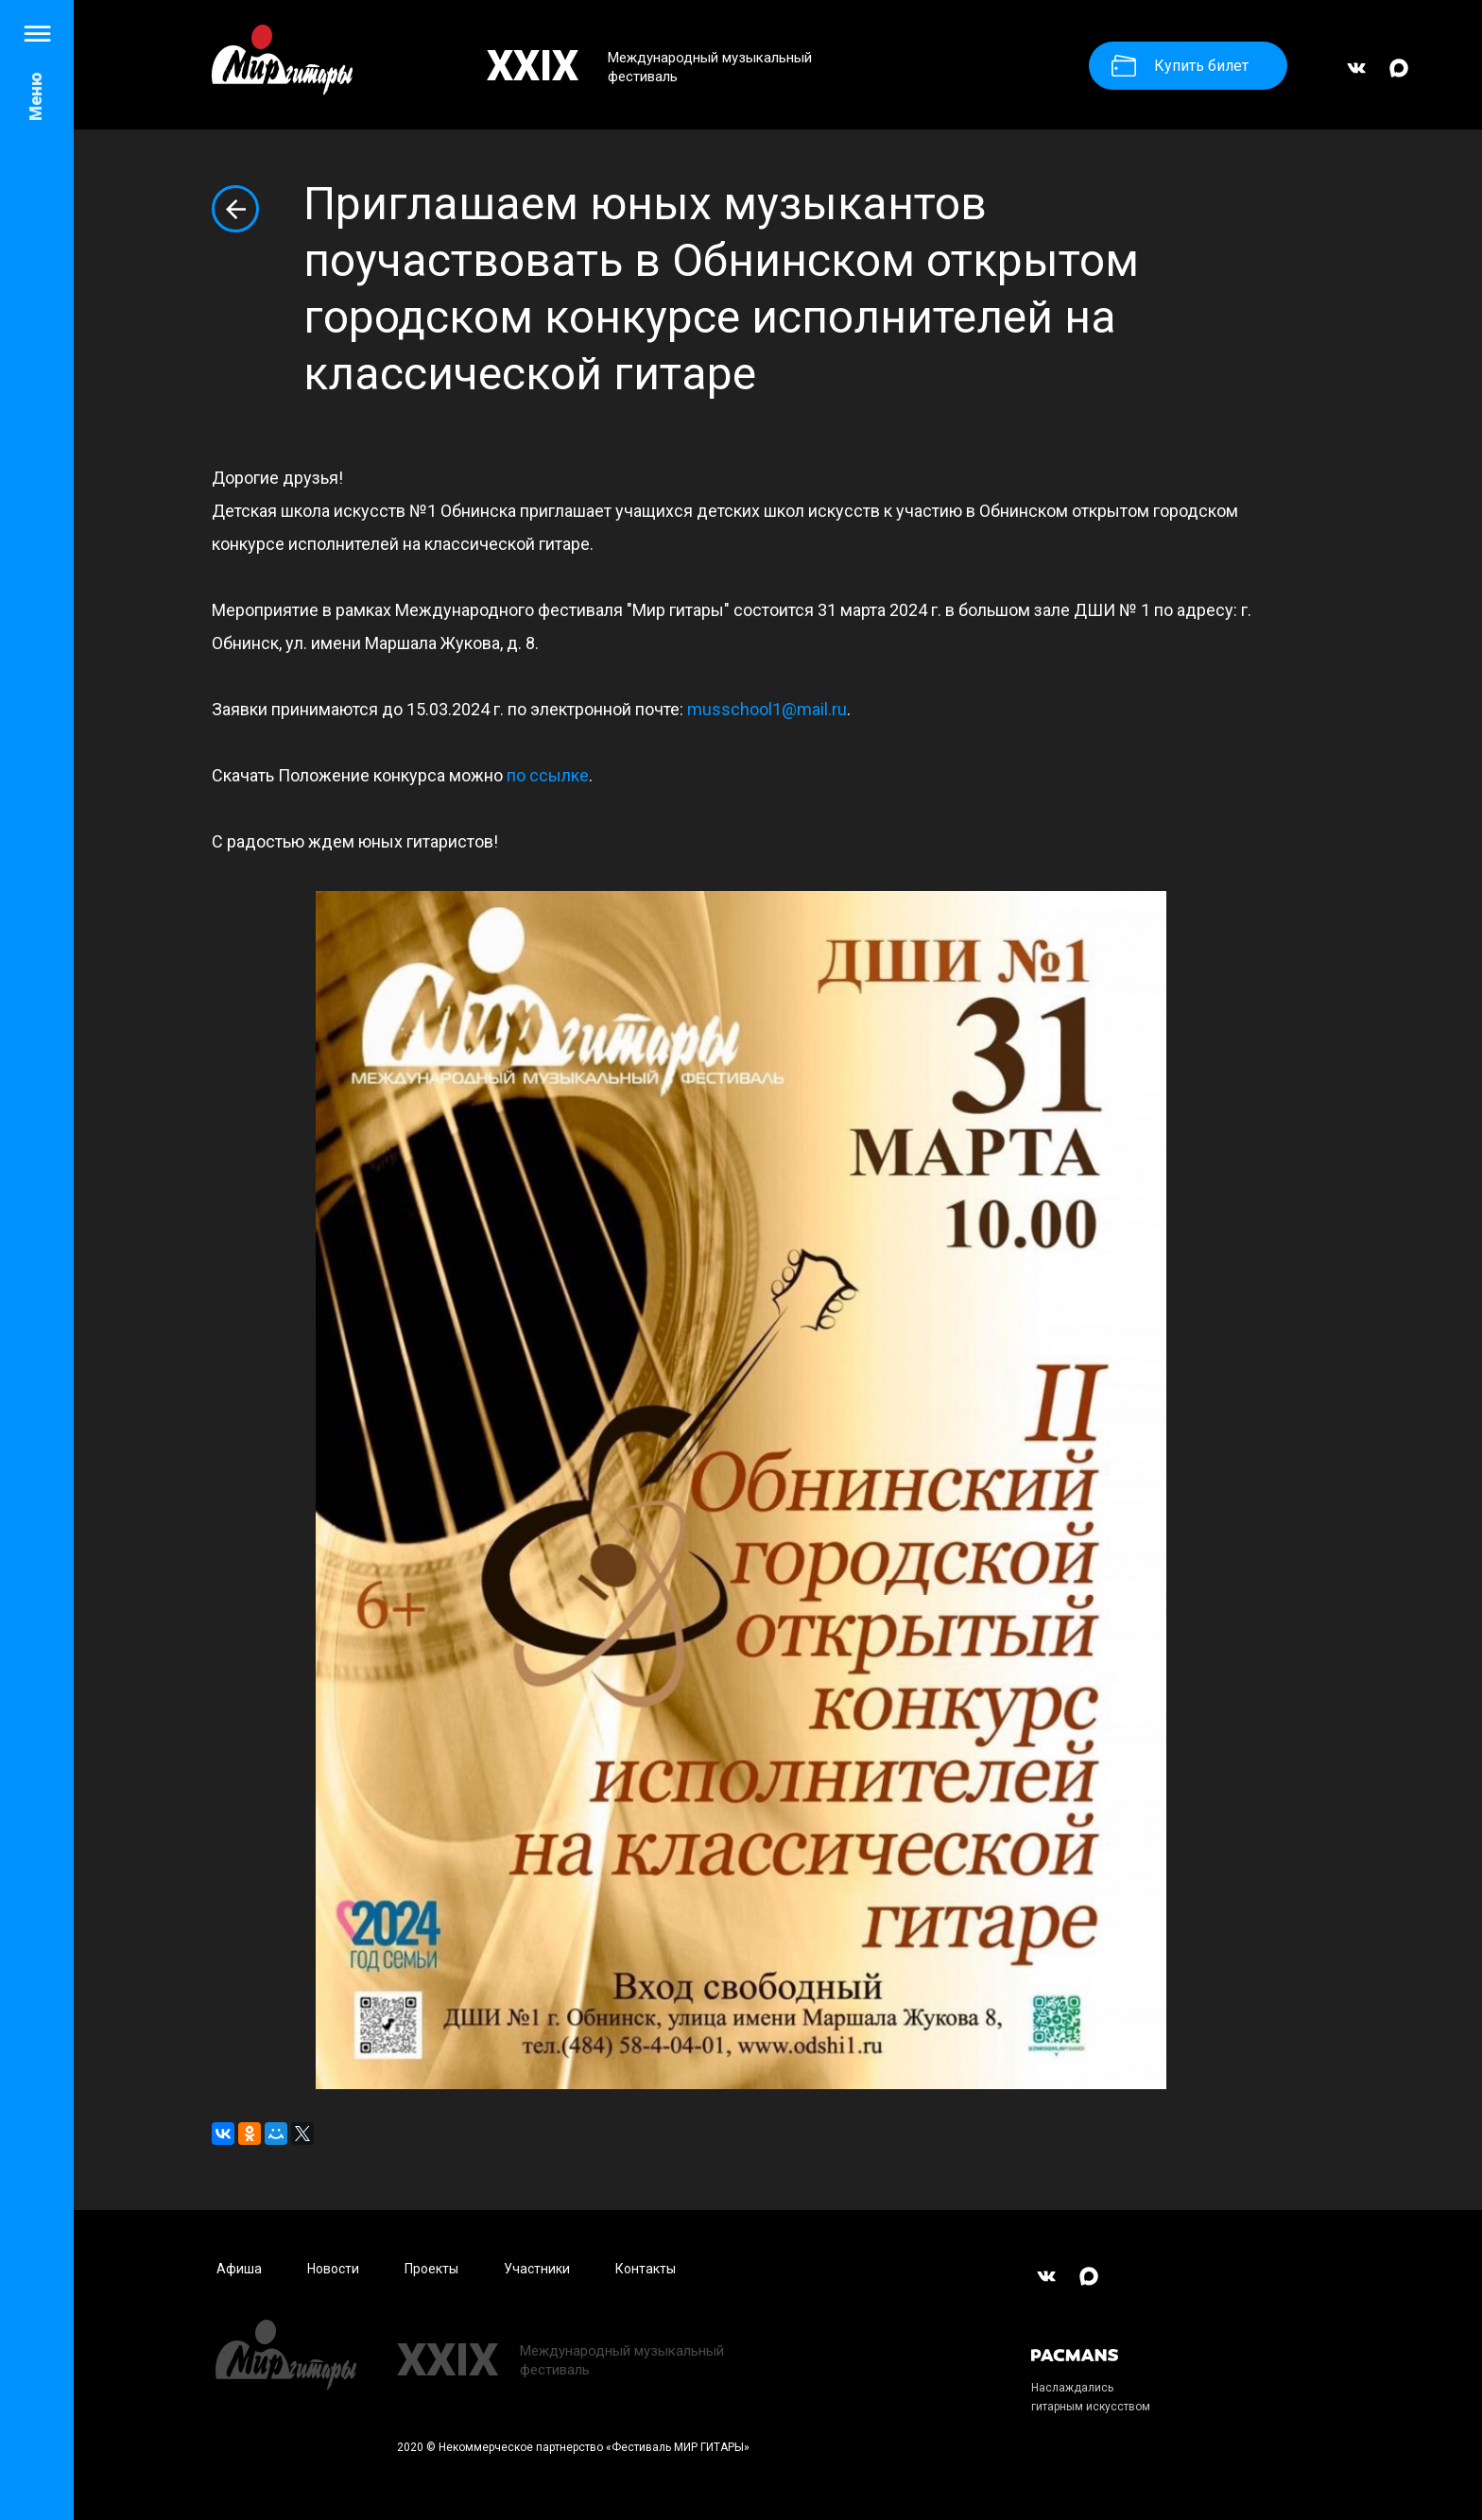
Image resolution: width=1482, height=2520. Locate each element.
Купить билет (1180, 66)
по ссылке (548, 775)
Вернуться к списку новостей (235, 208)
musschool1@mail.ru (767, 709)
